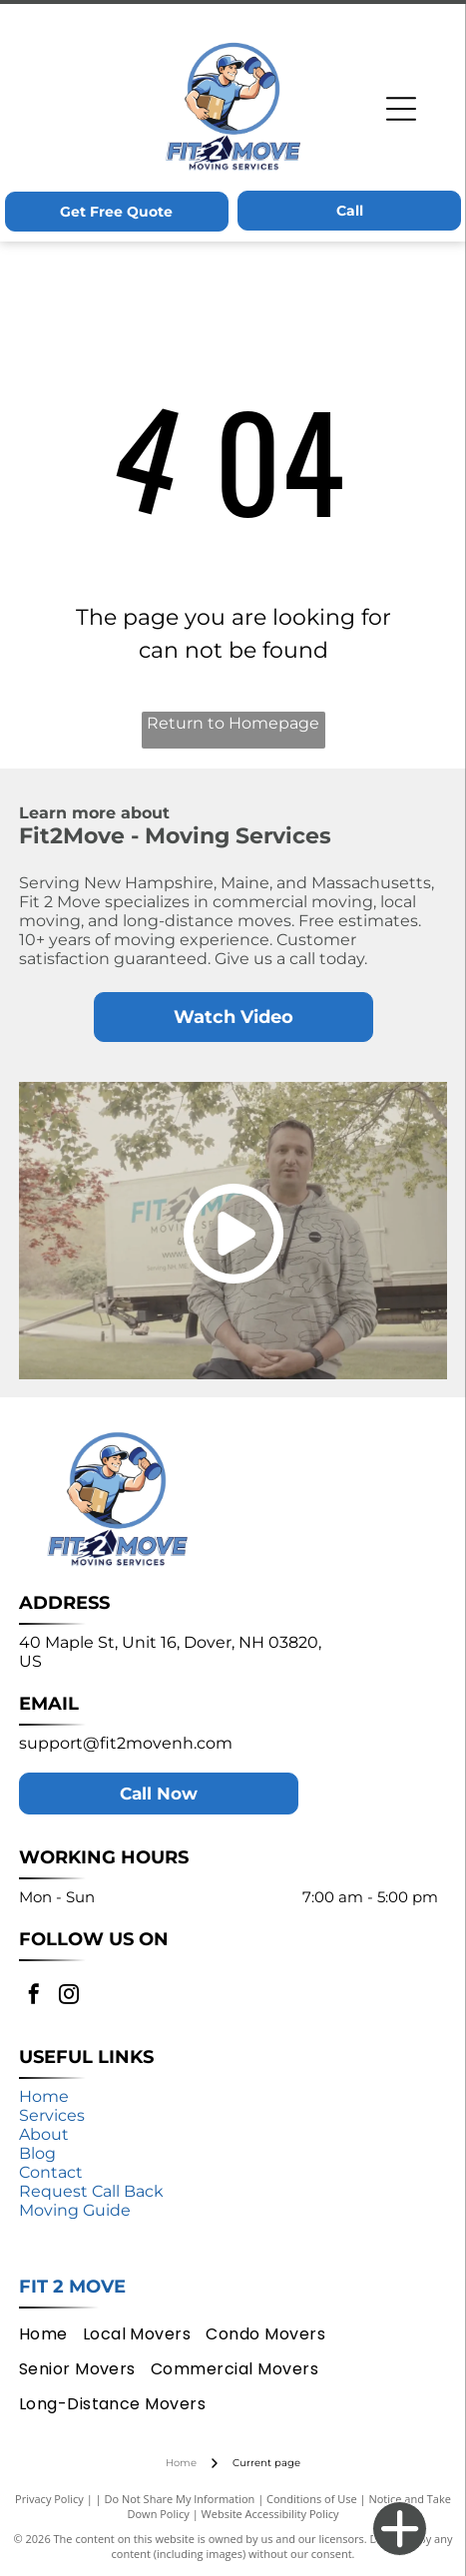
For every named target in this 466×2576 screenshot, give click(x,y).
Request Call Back (91, 2191)
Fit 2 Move (72, 2287)
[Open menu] (401, 109)
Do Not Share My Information (179, 2498)
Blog (37, 2153)
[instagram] (69, 1996)
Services (52, 2115)
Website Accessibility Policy (270, 2513)
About (44, 2134)
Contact (51, 2172)
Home (44, 2096)
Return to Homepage (233, 723)
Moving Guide (75, 2210)
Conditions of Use (311, 2498)
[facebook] (34, 1996)
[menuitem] (51, 2334)
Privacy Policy (49, 2498)
